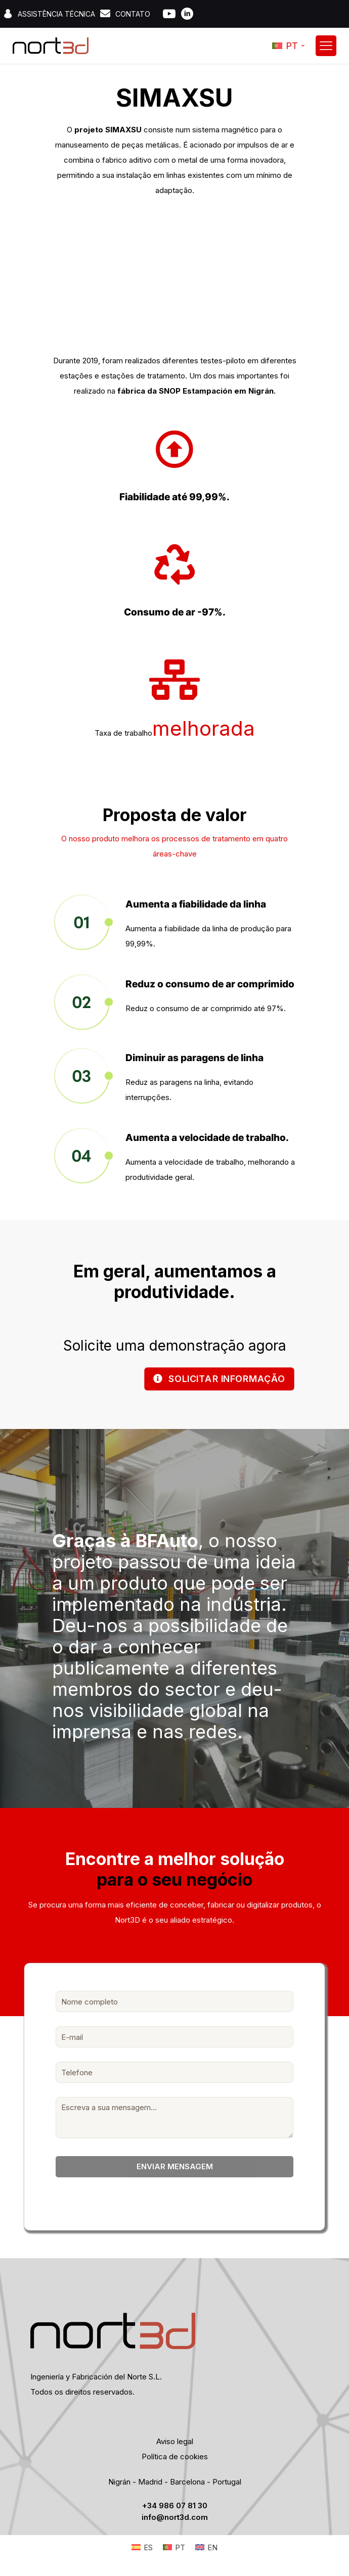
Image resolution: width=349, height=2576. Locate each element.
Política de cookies (175, 2459)
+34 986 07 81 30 (174, 2508)
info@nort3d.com (175, 2519)
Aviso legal (174, 2444)
